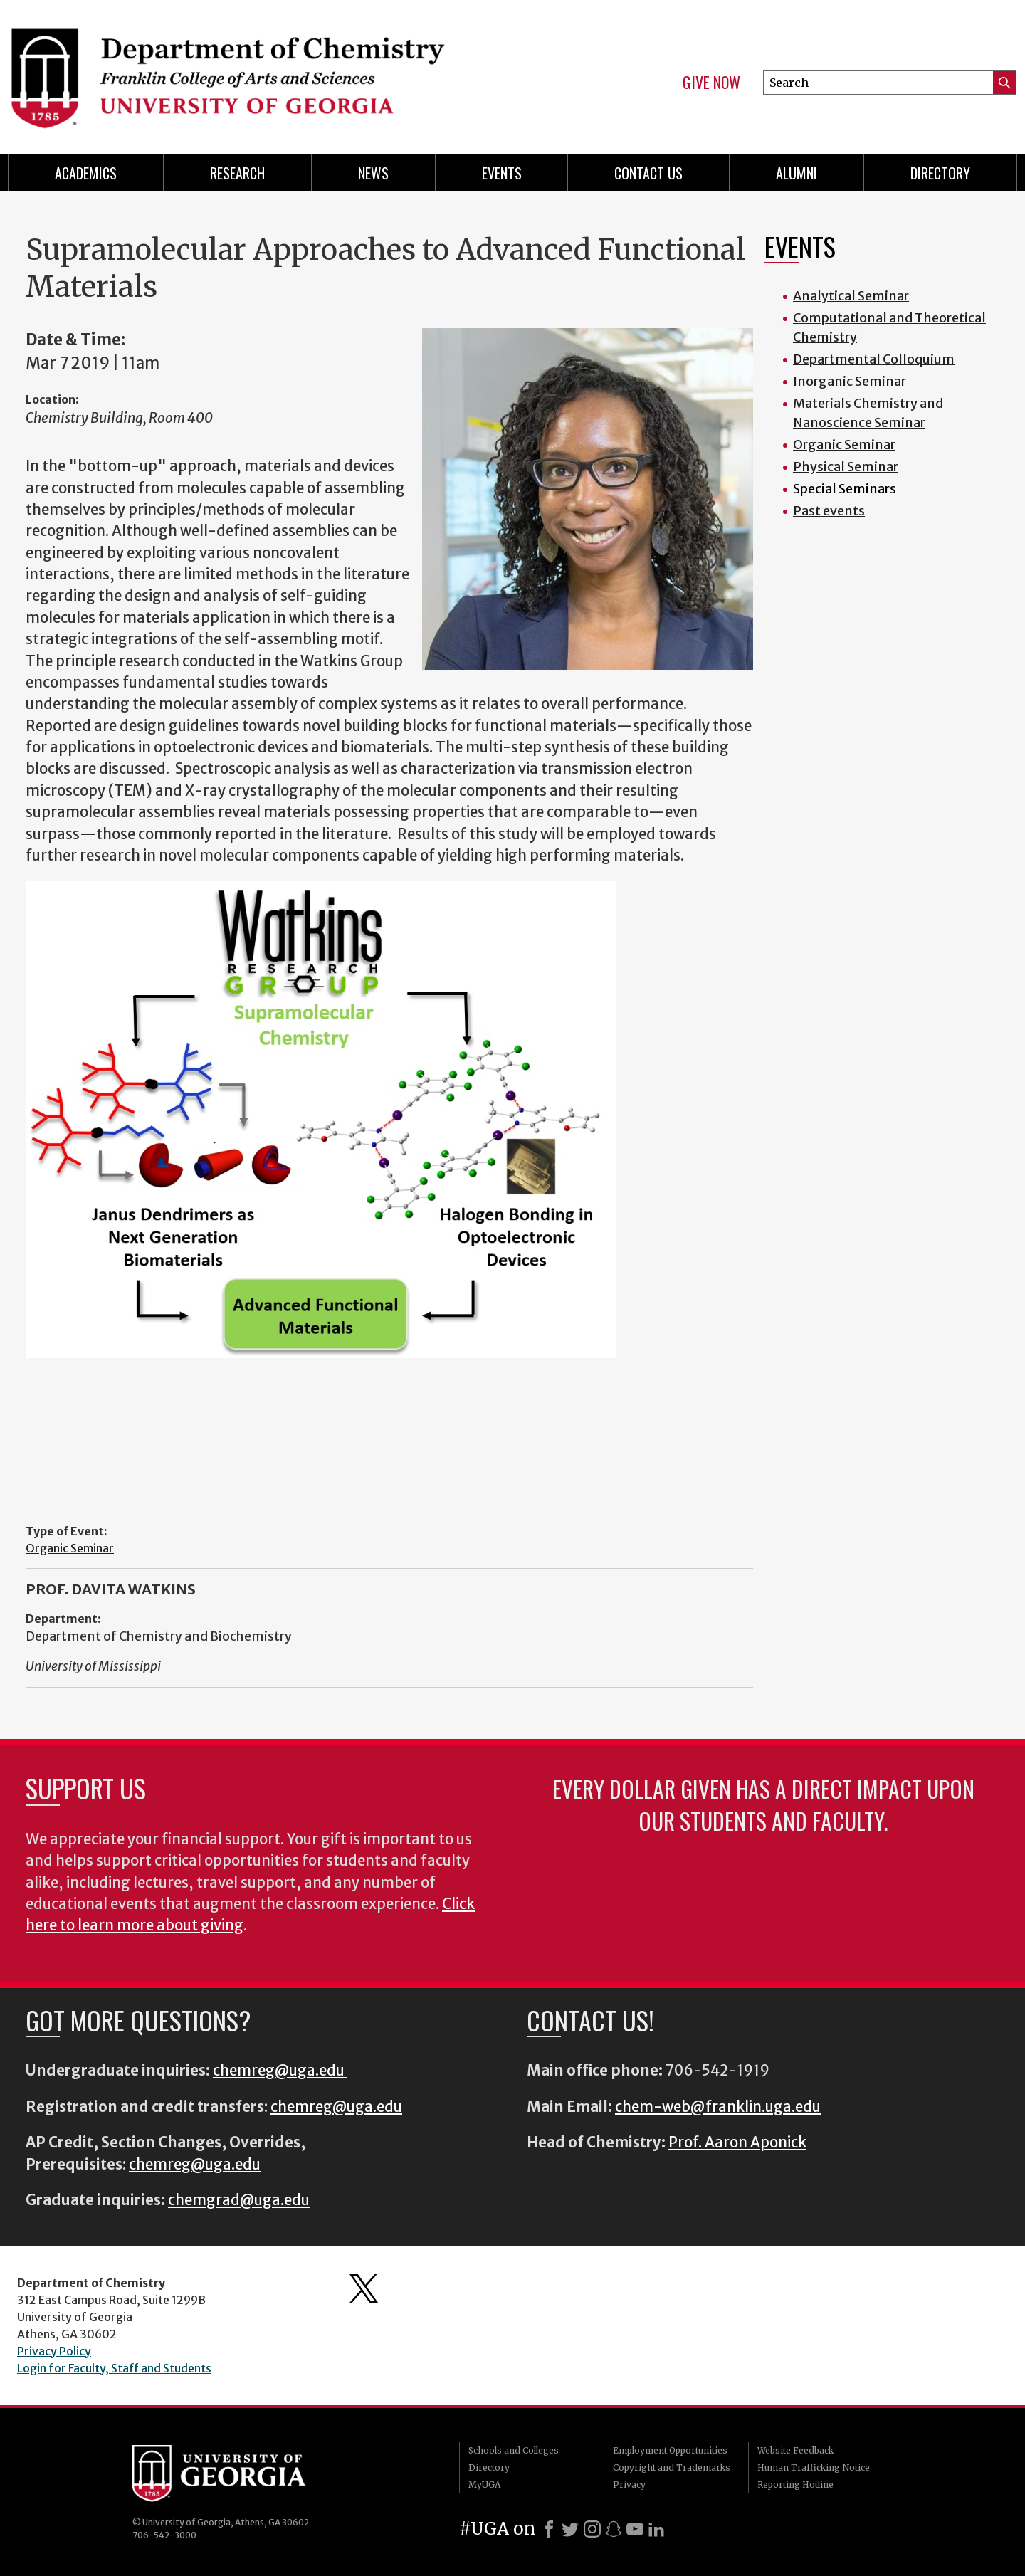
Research (237, 173)
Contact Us (648, 173)
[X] (570, 2529)
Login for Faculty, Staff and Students (114, 2368)
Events (502, 173)
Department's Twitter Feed (363, 2288)
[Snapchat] (613, 2529)
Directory (940, 173)
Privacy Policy (54, 2351)
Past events (829, 511)
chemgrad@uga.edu (239, 2200)
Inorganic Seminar (849, 381)
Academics (86, 173)
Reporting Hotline (795, 2484)
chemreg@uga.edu (280, 2070)
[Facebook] (548, 2529)
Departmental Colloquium (874, 359)
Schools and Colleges (513, 2450)
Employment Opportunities (670, 2450)
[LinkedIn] (656, 2529)
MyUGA (484, 2484)
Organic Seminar (70, 1548)
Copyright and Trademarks (671, 2467)
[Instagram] (592, 2529)
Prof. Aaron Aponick (737, 2142)
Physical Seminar (845, 466)
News (373, 173)
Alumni (796, 173)
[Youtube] (634, 2529)
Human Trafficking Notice (813, 2467)
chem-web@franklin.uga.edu (718, 2107)
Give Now (711, 82)
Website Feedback (795, 2450)
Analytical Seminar (851, 296)
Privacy (629, 2484)
